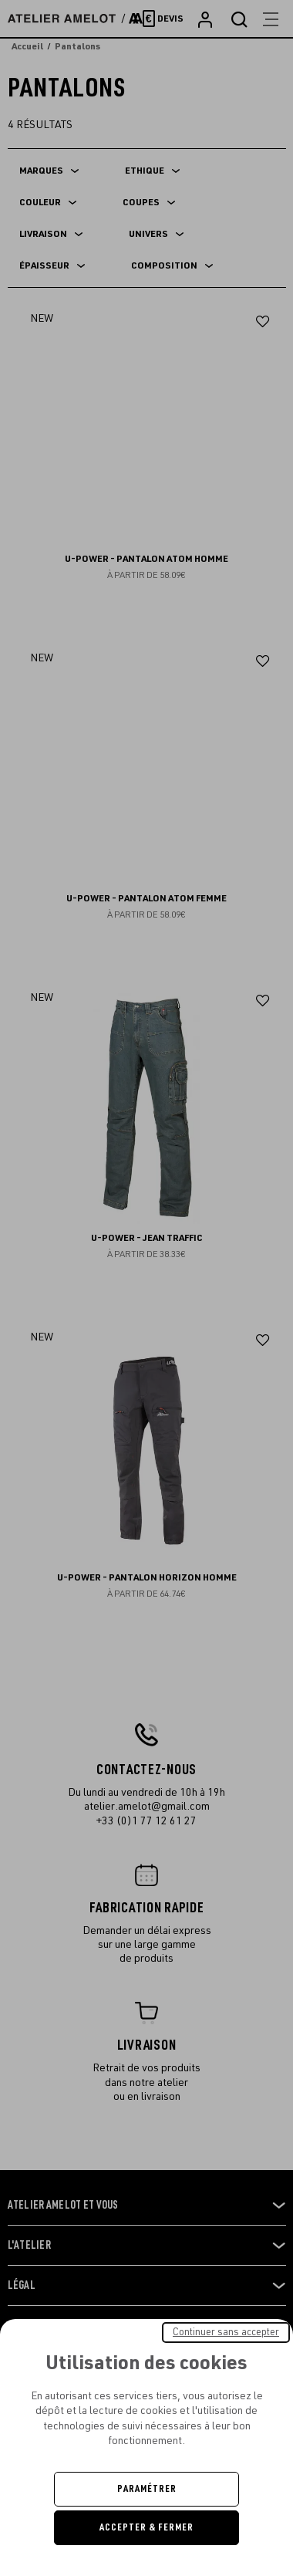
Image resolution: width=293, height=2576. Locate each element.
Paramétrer (147, 2489)
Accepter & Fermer (146, 2527)
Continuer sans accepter (226, 2332)
